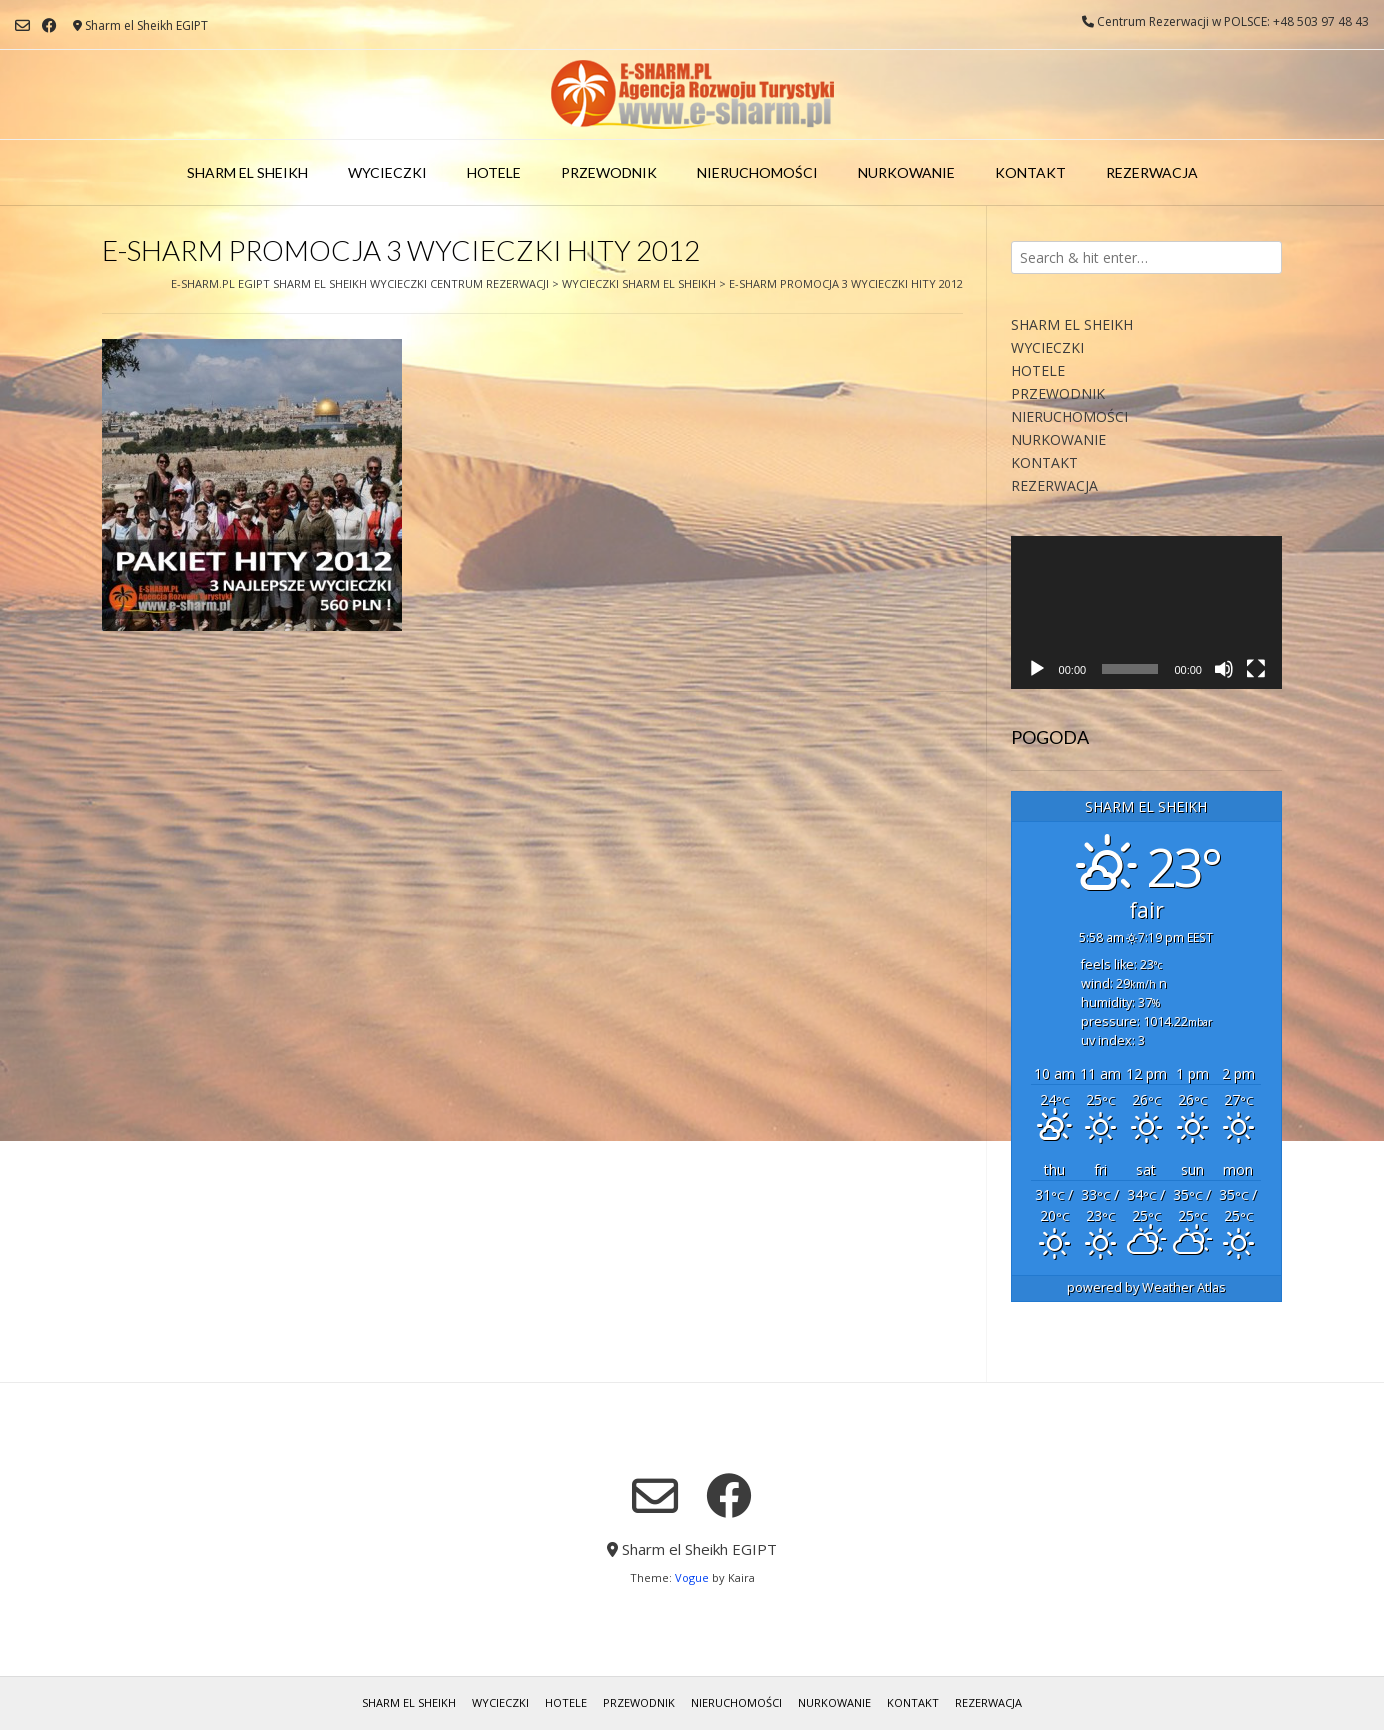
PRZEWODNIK (609, 172)
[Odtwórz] (1037, 669)
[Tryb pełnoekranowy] (1256, 669)
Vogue (692, 1577)
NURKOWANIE (906, 172)
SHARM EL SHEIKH (247, 172)
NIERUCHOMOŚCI (757, 172)
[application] (1146, 612)
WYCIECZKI (387, 172)
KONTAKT (1030, 172)
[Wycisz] (1224, 669)
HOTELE (494, 172)
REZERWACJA (1152, 172)
